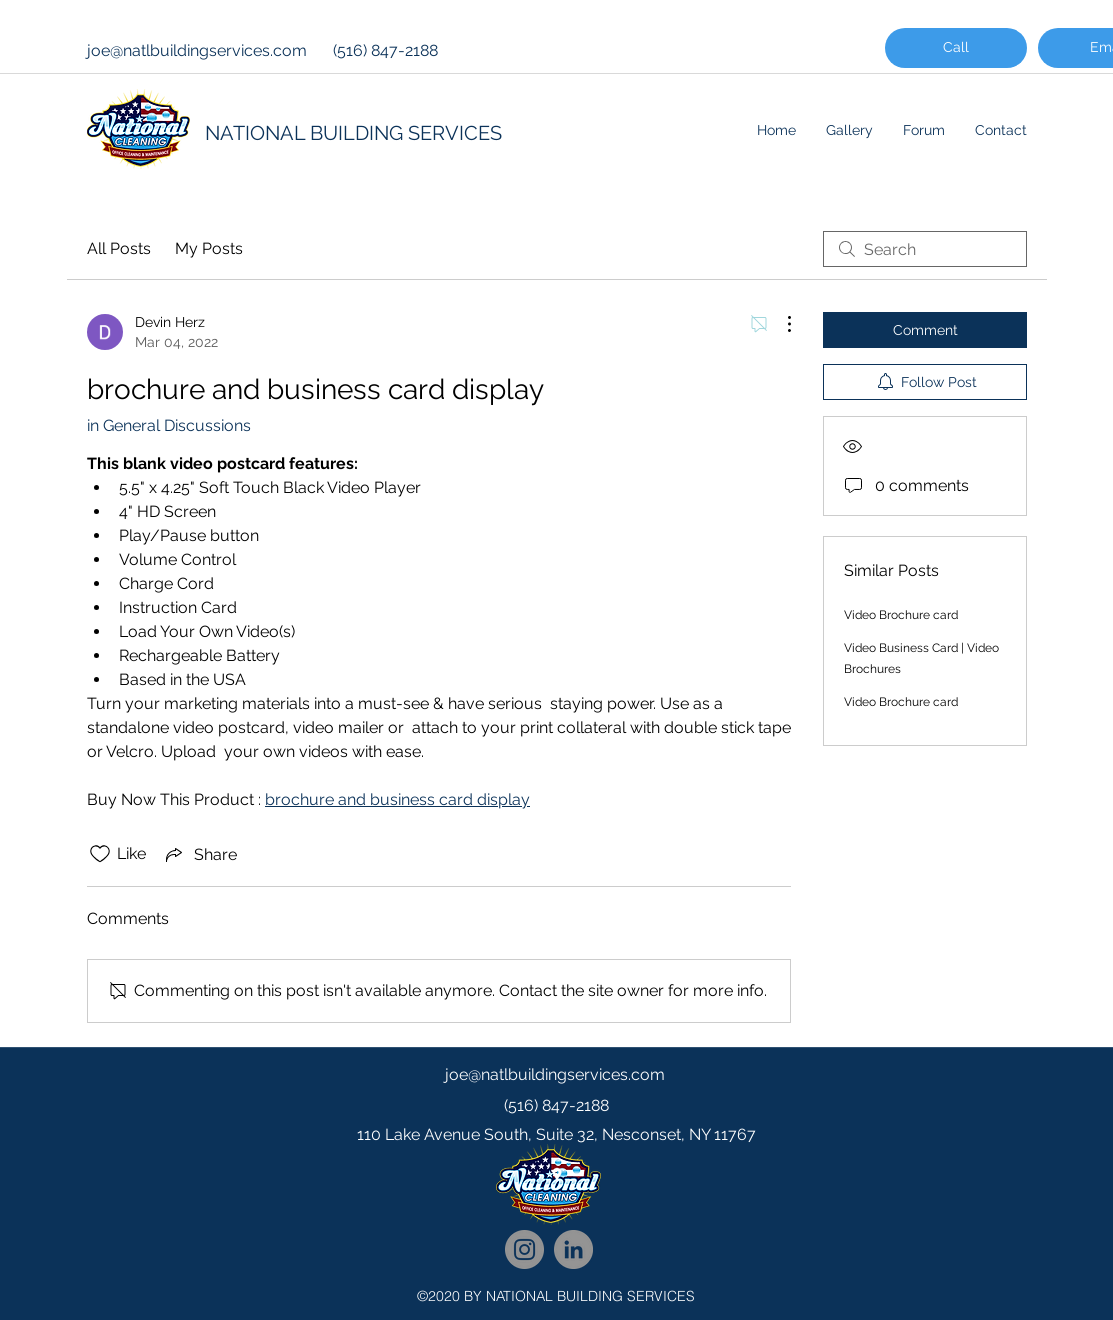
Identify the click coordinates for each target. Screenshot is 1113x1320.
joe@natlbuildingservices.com (197, 50)
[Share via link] (199, 854)
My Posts (209, 248)
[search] (925, 249)
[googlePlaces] (557, 1175)
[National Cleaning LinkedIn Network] (573, 1249)
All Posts (119, 248)
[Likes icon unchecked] (100, 854)
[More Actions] (779, 324)
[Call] (956, 48)
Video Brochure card (901, 615)
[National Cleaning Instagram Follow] (524, 1249)
